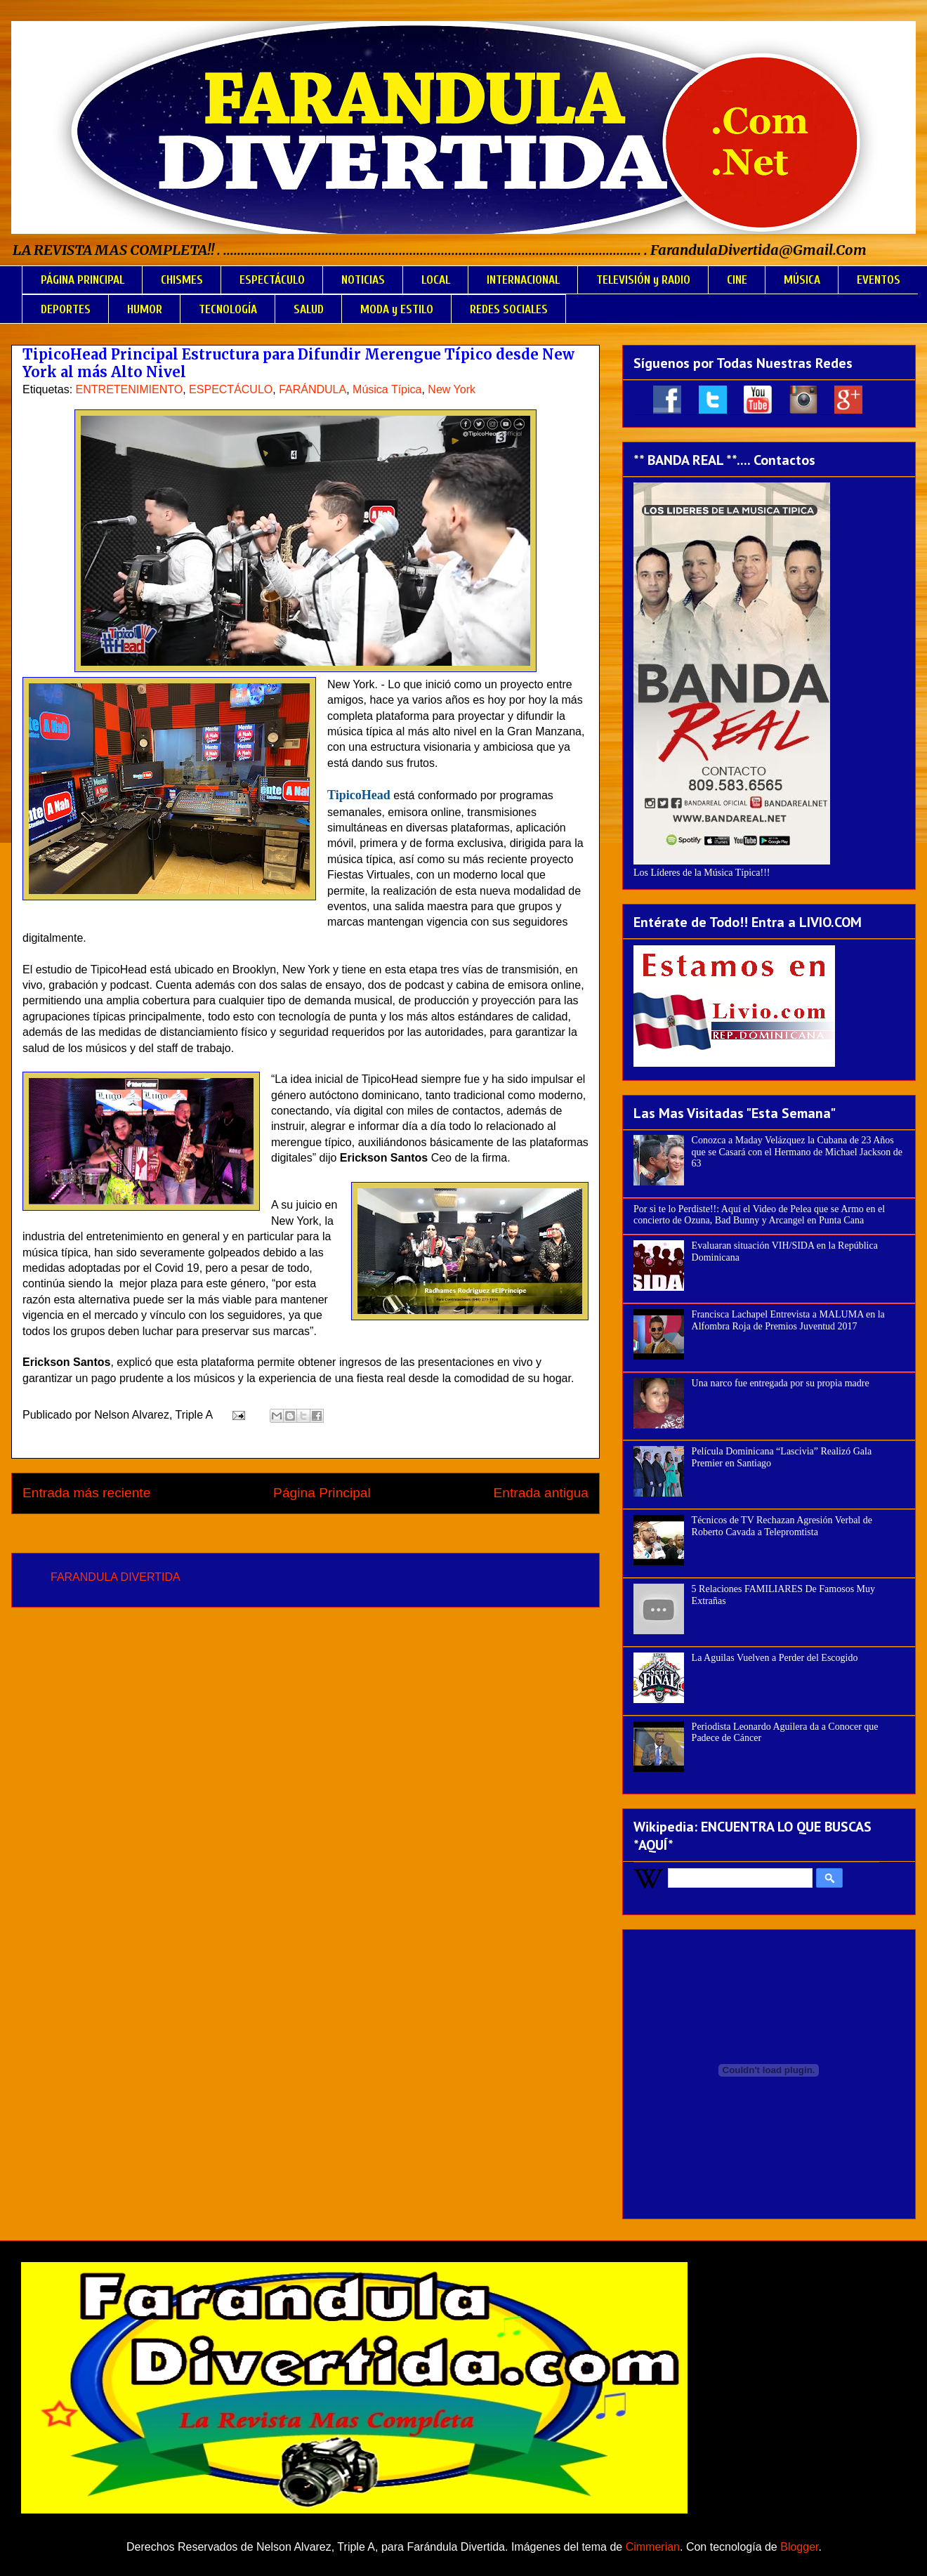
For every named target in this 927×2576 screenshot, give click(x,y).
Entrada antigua (541, 1492)
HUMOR (144, 309)
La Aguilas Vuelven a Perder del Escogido (775, 1657)
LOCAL (435, 280)
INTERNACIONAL (523, 280)
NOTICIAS (363, 280)
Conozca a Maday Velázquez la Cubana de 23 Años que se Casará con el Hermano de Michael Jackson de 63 (797, 1152)
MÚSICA (802, 280)
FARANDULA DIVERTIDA (115, 1577)
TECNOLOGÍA (228, 309)
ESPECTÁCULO (272, 280)
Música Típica (387, 389)
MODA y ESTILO (396, 309)
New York (451, 389)
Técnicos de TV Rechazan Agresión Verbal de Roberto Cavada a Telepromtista (782, 1526)
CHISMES (182, 280)
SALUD (309, 309)
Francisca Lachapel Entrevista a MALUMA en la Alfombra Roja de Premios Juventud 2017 (788, 1320)
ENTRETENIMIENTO (129, 389)
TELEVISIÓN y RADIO (643, 280)
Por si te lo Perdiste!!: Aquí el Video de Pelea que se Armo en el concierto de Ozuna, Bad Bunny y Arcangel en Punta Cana (759, 1215)
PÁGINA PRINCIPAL (82, 280)
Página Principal (322, 1492)
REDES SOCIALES (509, 309)
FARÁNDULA (312, 389)
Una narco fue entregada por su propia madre (780, 1383)
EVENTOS (878, 280)
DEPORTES (66, 309)
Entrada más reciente (86, 1492)
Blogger (799, 2547)
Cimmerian (653, 2547)
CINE (737, 280)
